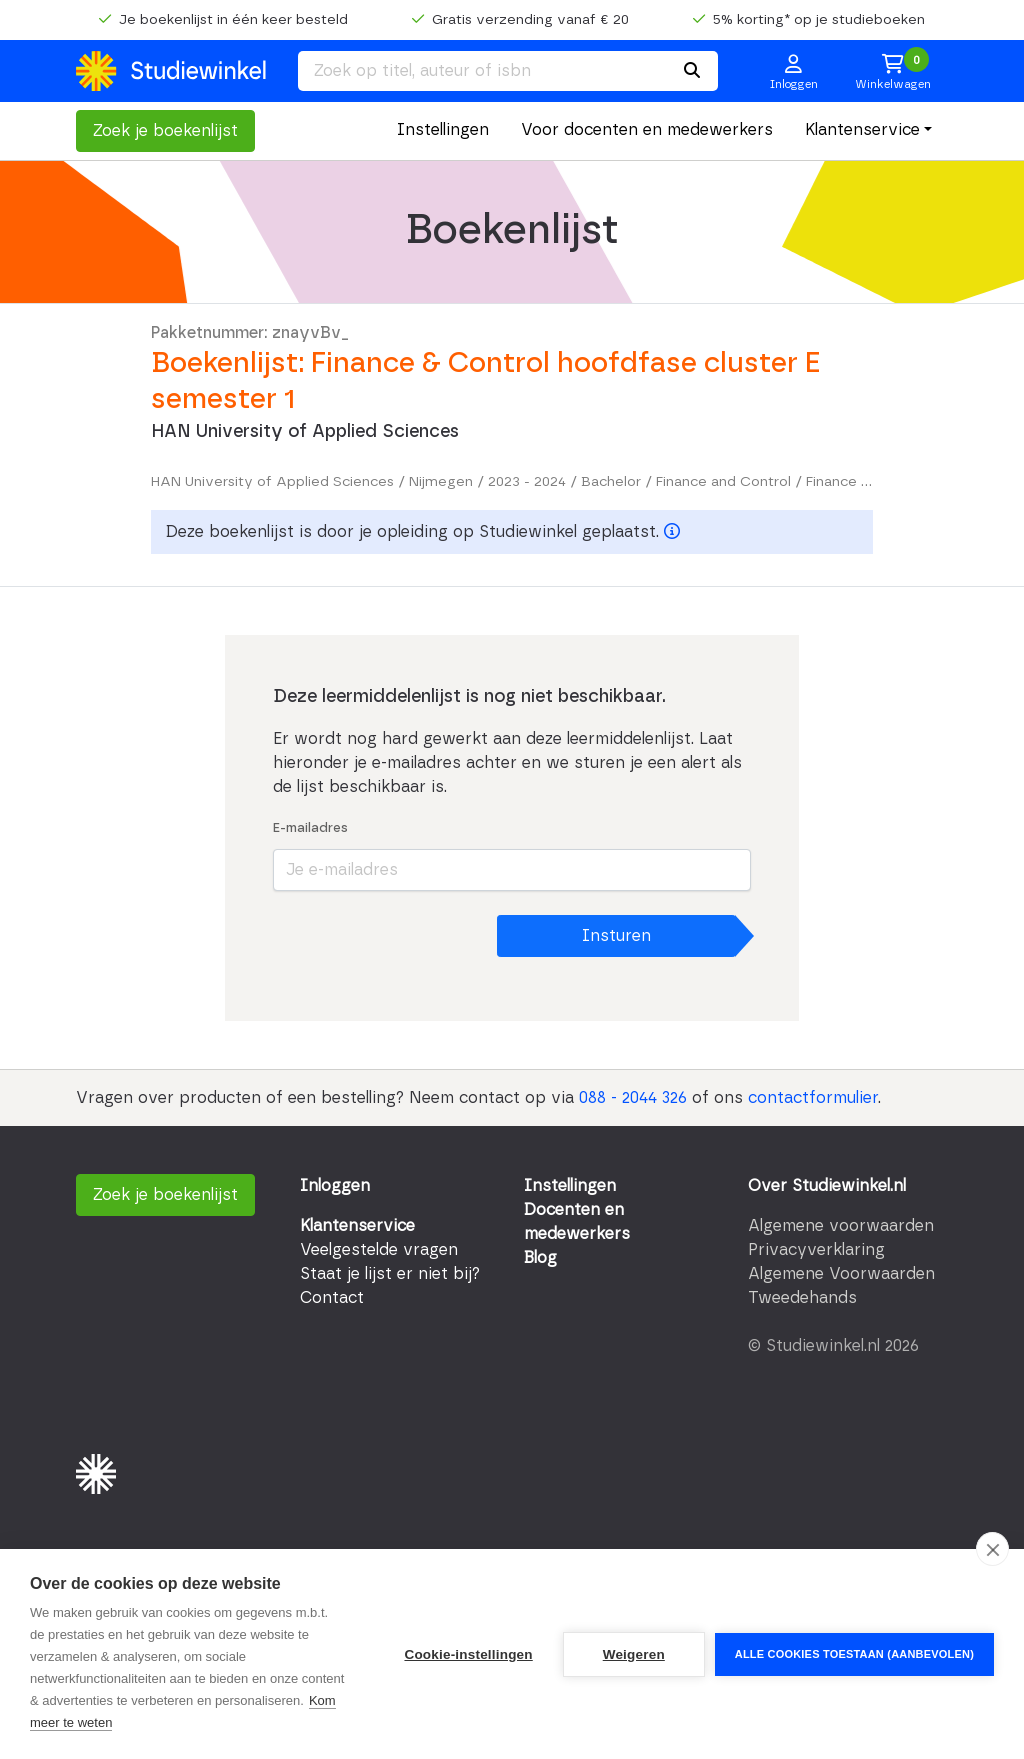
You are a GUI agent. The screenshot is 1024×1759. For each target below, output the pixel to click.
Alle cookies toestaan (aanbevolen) (854, 1654)
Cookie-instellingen (468, 1654)
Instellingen (443, 130)
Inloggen (335, 1186)
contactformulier (813, 1098)
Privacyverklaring (816, 1250)
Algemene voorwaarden (841, 1226)
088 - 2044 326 (633, 1098)
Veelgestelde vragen (379, 1250)
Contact (332, 1298)
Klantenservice (862, 130)
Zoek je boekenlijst (165, 131)
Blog (540, 1258)
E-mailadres (310, 828)
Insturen (616, 936)
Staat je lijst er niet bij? (390, 1274)
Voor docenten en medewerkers (647, 130)
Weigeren (634, 1654)
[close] (992, 1549)
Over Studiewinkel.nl (827, 1186)
